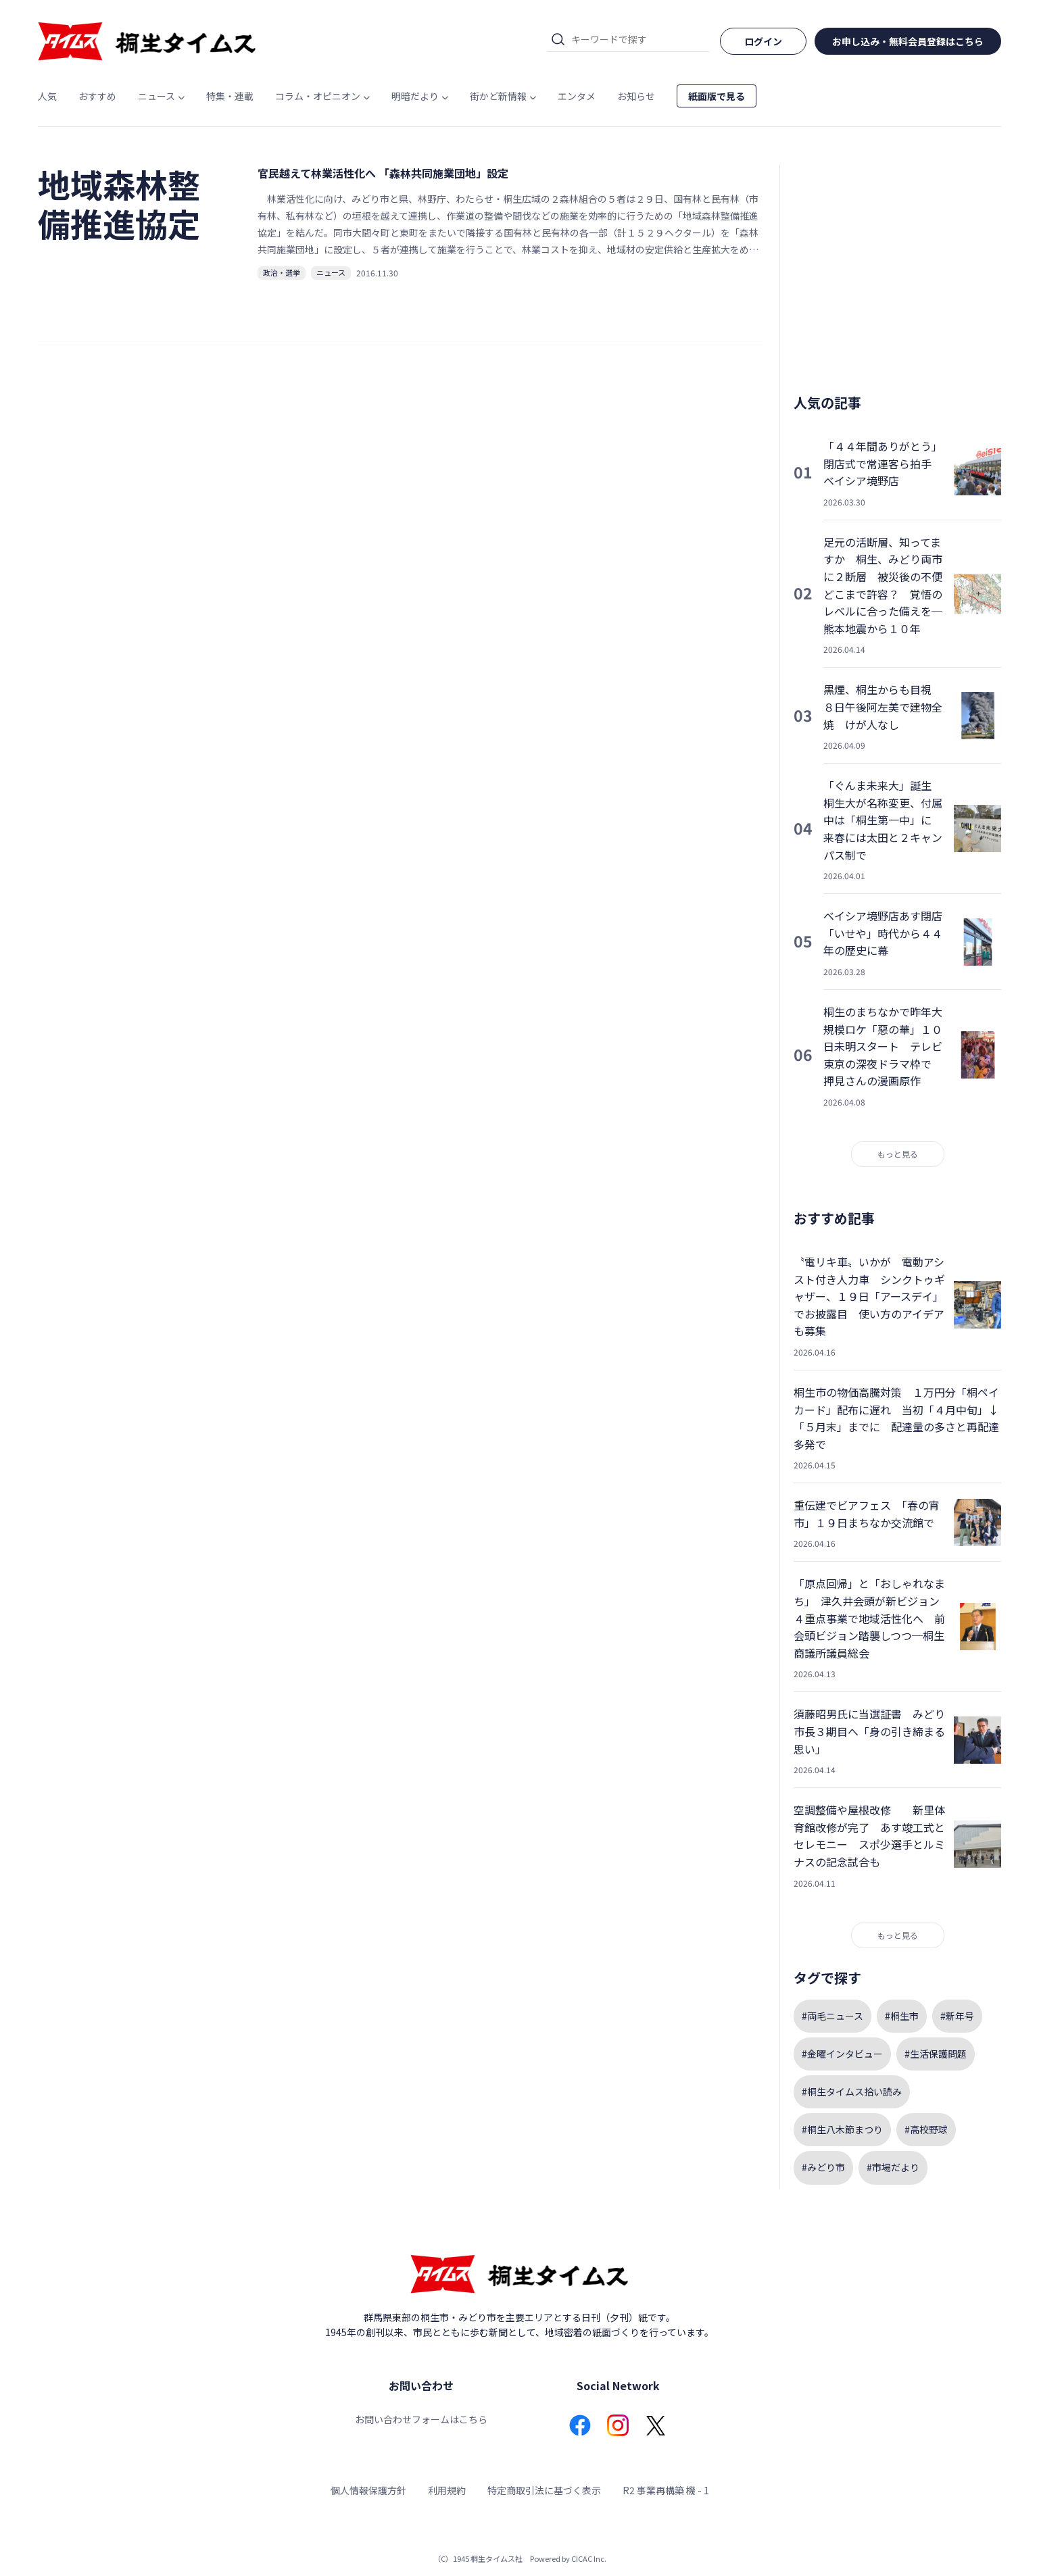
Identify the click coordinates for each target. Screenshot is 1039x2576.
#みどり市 (823, 2167)
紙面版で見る (716, 96)
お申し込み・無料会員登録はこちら (908, 41)
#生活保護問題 (935, 2053)
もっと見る (897, 1154)
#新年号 (957, 2016)
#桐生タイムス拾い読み (852, 2091)
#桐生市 (902, 2016)
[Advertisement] (897, 269)
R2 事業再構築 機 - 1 (666, 2490)
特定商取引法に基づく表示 (544, 2490)
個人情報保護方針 (368, 2490)
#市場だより (893, 2167)
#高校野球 (926, 2129)
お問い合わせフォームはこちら (421, 2419)
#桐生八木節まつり (842, 2129)
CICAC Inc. (588, 2558)
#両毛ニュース (832, 2016)
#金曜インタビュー (842, 2053)
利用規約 (447, 2490)
